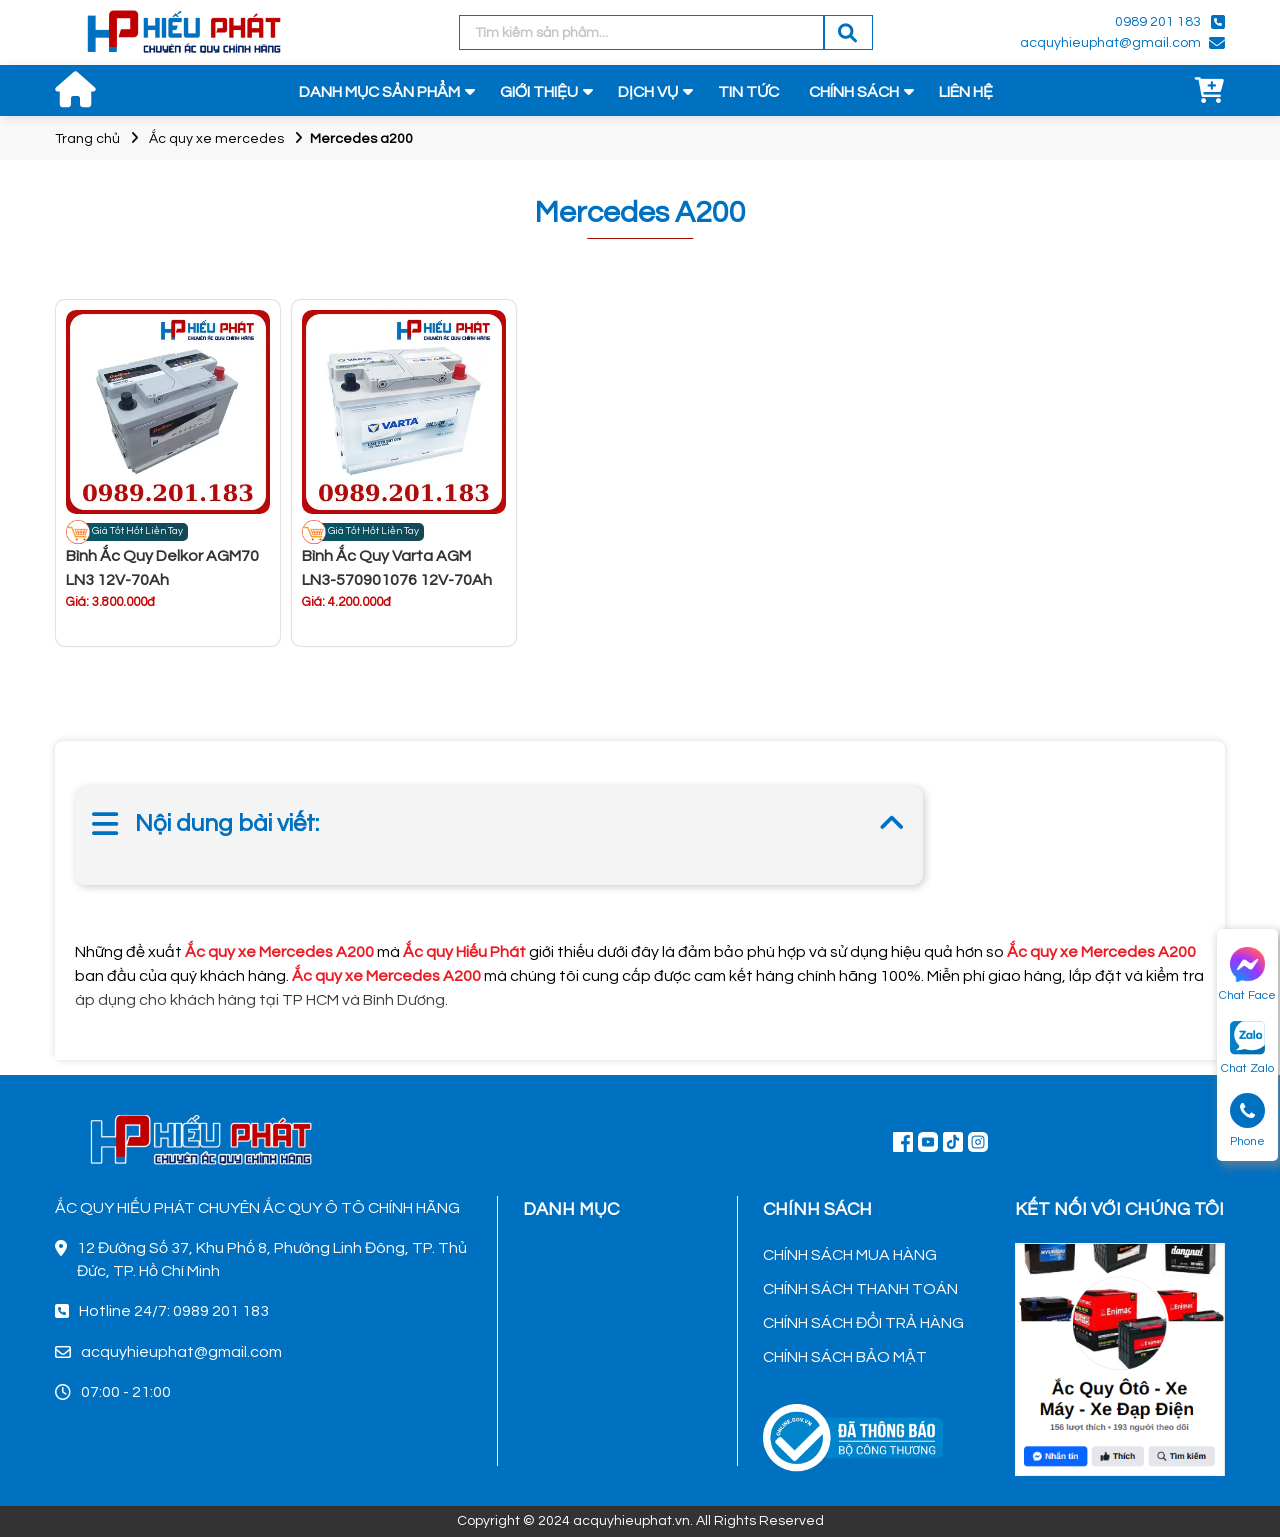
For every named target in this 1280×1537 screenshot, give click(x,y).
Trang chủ (87, 139)
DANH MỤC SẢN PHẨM (379, 92)
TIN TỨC (748, 92)
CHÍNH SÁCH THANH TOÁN (860, 1289)
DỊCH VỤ (648, 92)
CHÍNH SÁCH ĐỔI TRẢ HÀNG (863, 1323)
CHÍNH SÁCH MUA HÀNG (850, 1255)
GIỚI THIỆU (539, 92)
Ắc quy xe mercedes (216, 139)
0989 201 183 (1158, 22)
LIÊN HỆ (966, 92)
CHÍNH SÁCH (854, 92)
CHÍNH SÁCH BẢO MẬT (845, 1357)
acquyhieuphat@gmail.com (1110, 43)
